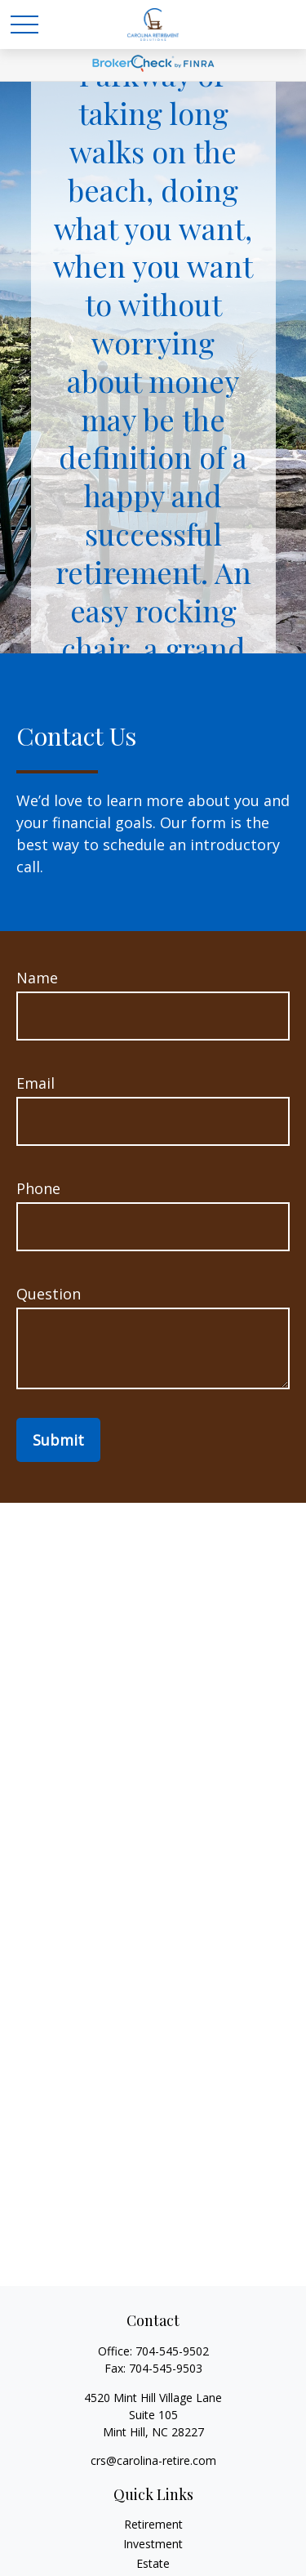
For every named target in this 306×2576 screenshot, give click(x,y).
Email (35, 1083)
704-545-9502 (172, 2351)
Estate (153, 2563)
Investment (153, 2543)
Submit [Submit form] (58, 1440)
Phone (38, 1188)
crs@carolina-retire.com (153, 2460)
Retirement (153, 2524)
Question (48, 1294)
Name (37, 977)
